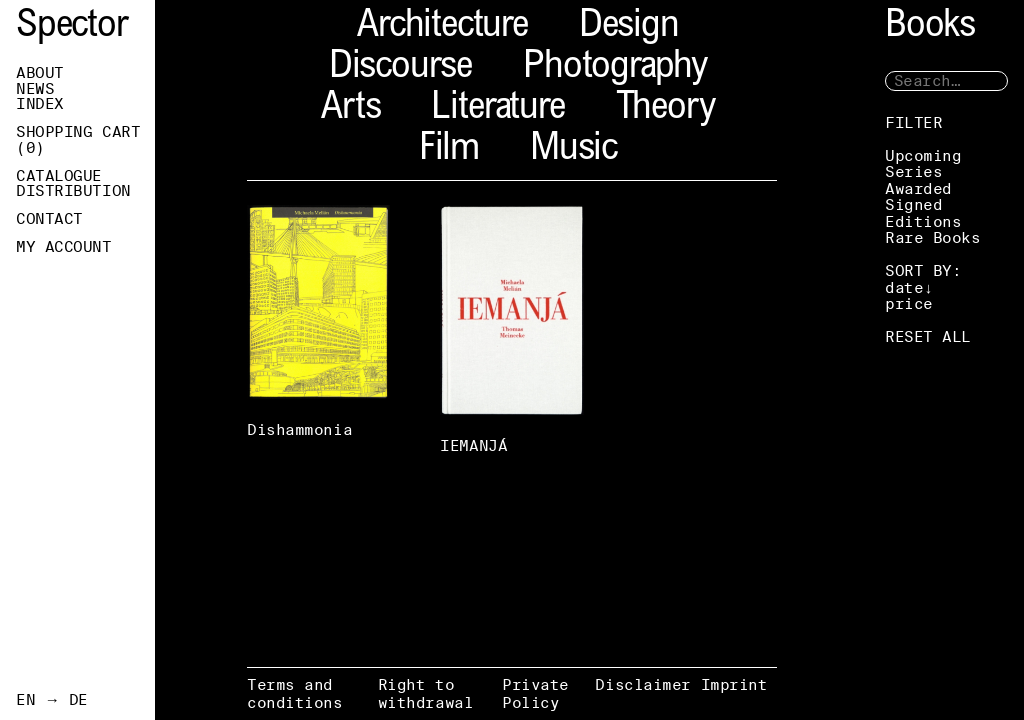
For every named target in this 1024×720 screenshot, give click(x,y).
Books (930, 27)
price (909, 303)
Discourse (400, 68)
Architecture (442, 27)
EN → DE (52, 700)
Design (629, 27)
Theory (665, 109)
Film (449, 150)
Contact (49, 219)
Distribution (73, 191)
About (40, 73)
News (35, 89)
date (904, 287)
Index (40, 104)
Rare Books (933, 237)
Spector (72, 27)
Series (913, 171)
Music (573, 150)
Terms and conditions (295, 693)
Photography (615, 68)
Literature (497, 109)
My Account (64, 247)
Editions (923, 221)
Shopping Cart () (78, 140)
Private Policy (535, 693)
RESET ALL (928, 336)
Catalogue (59, 176)
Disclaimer (643, 684)
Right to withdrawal (426, 693)
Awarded (918, 188)
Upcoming (923, 155)
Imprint (734, 684)
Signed (913, 204)
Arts (350, 109)
